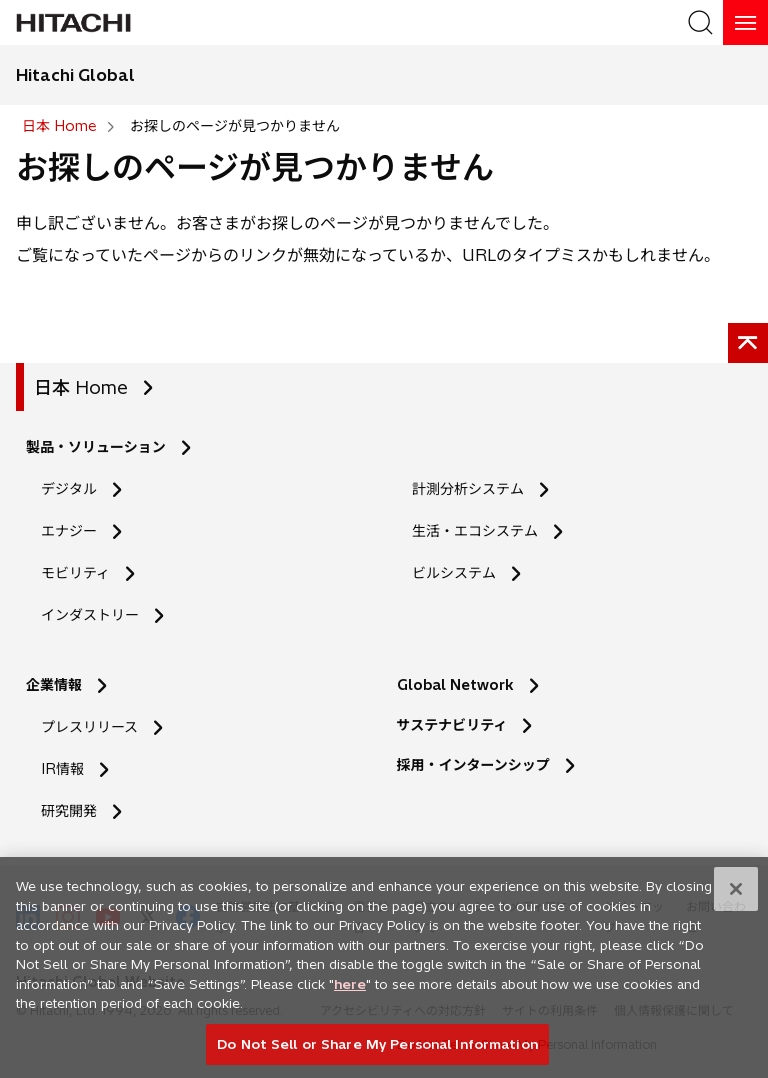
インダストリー (90, 615)
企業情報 (54, 685)
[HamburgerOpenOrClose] (745, 22)
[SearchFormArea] (700, 22)
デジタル (69, 489)
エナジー (69, 531)
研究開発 (75, 811)
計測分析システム (468, 489)
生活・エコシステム (475, 531)
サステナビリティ (452, 725)
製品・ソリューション (96, 447)
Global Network (455, 685)
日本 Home (81, 387)
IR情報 (62, 769)
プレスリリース (89, 727)
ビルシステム (454, 573)
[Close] (736, 896)
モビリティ (75, 573)
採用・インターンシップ (473, 765)
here (350, 991)
